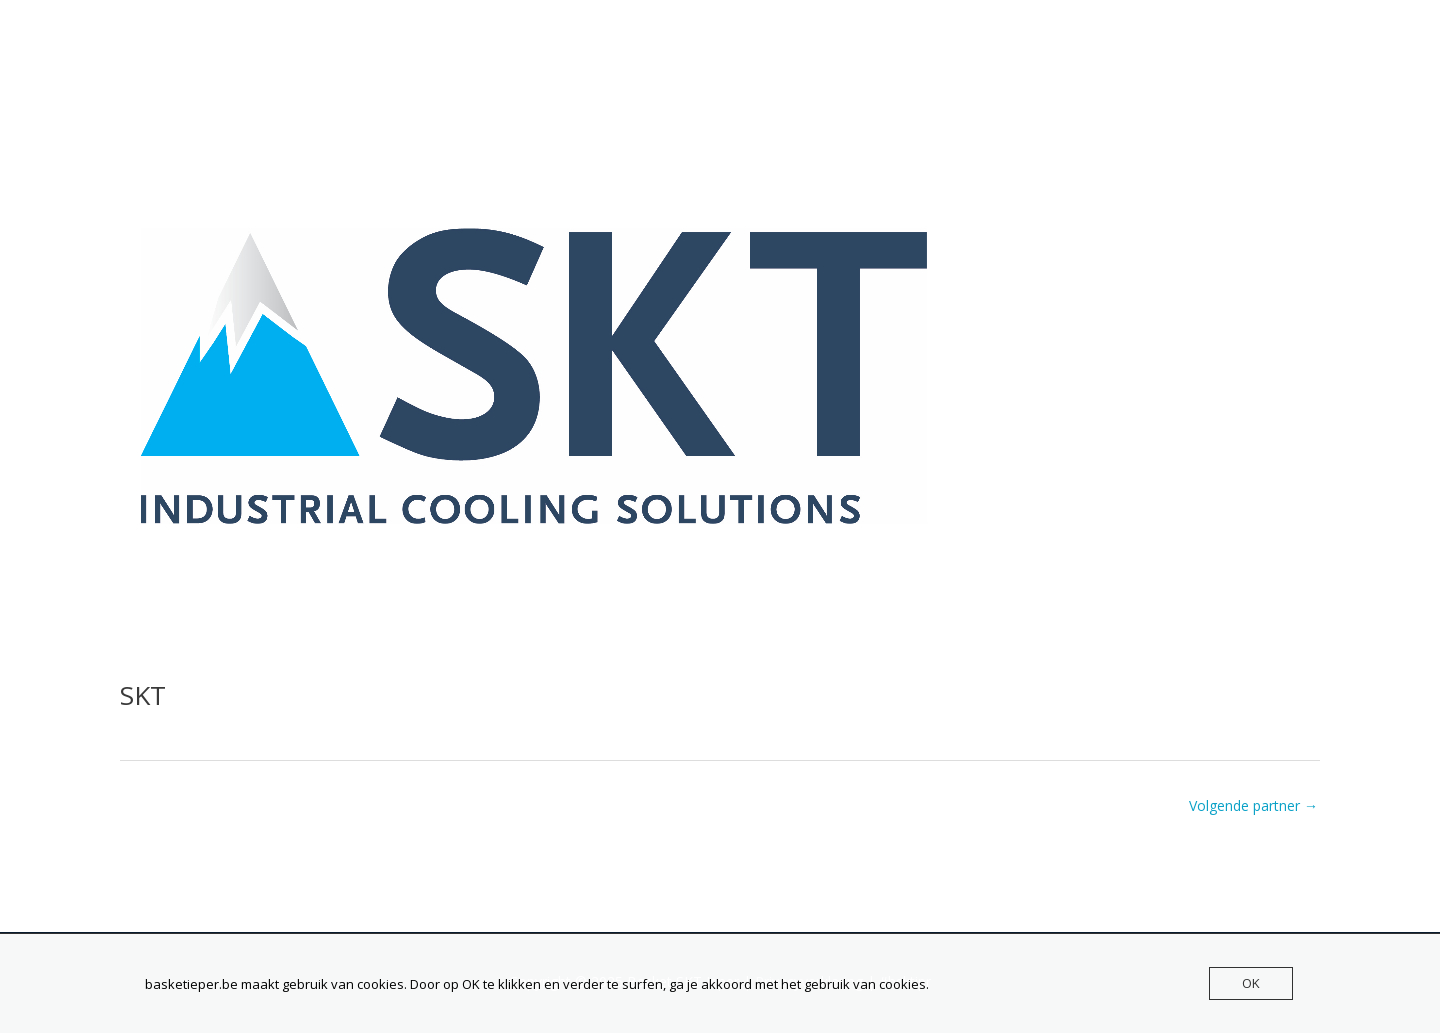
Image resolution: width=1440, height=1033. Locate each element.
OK (1251, 983)
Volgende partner (1253, 805)
